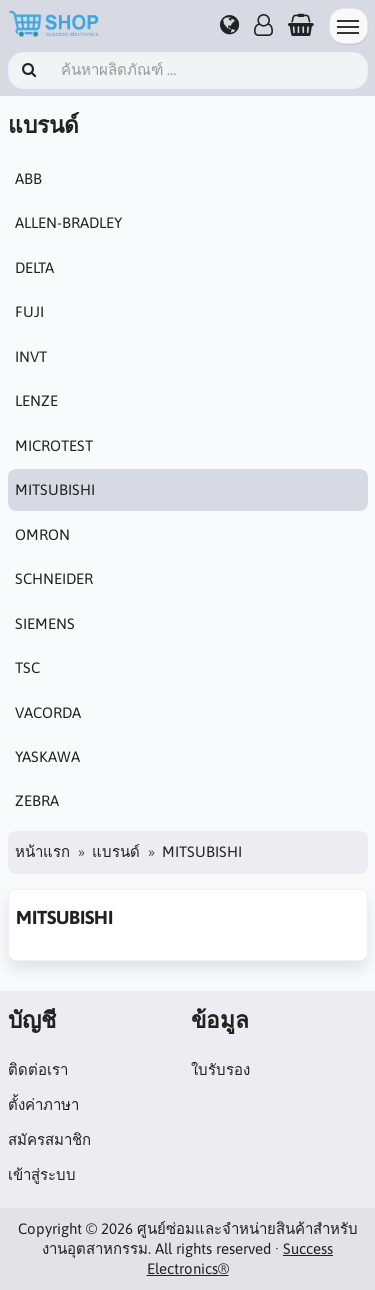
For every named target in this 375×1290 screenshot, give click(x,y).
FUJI (29, 311)
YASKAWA (47, 756)
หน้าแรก (42, 851)
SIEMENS (45, 623)
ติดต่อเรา (38, 1069)
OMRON (42, 534)
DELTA (34, 267)
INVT (31, 356)
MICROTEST (54, 445)
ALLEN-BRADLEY (68, 222)
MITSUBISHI (55, 489)
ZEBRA (37, 800)
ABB (28, 178)
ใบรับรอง (220, 1069)
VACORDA (48, 712)
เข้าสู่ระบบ (42, 1174)
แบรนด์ (116, 851)
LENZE (36, 400)
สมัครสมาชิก (49, 1139)
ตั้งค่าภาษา (43, 1104)
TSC (27, 667)
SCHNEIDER (54, 578)
